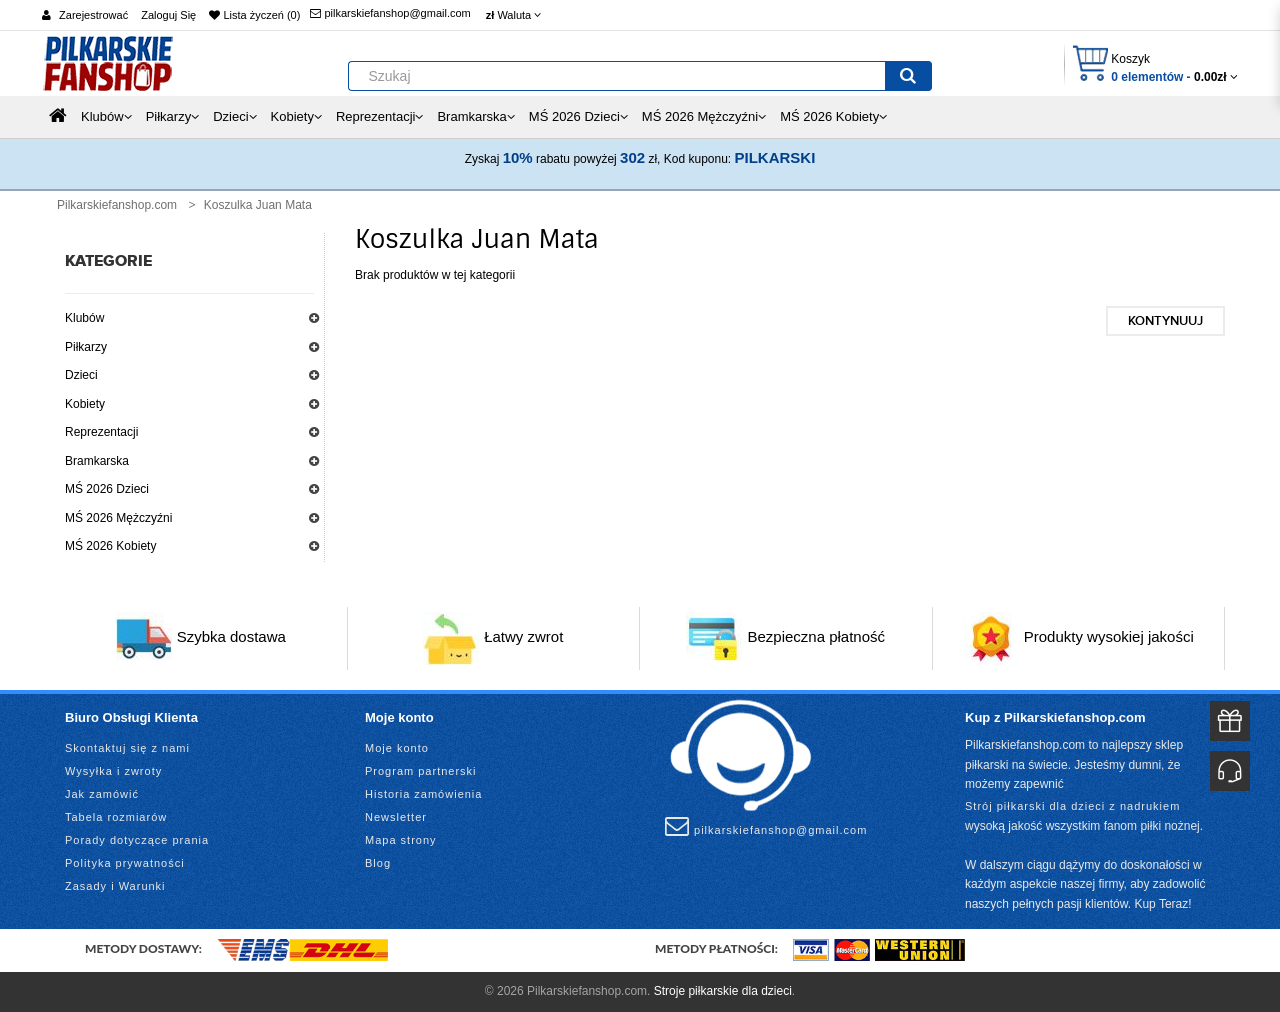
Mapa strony (401, 840)
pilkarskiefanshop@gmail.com (390, 13)
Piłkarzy (86, 347)
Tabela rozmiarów (116, 817)
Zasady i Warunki (115, 886)
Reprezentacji (101, 432)
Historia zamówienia (423, 794)
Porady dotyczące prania (137, 840)
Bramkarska (97, 461)
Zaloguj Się (168, 15)
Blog (378, 863)
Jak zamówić (102, 794)
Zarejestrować (93, 15)
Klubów (84, 318)
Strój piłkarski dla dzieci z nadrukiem (1072, 806)
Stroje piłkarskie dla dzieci (723, 991)
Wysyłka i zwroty (113, 771)
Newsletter (396, 817)
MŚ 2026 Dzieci (107, 489)
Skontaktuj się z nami (127, 748)
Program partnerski (421, 771)
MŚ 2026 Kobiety (110, 546)
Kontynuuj (1165, 321)
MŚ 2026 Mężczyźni (118, 518)
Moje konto (397, 748)
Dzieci (81, 375)
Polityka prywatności (125, 863)
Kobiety (85, 404)
